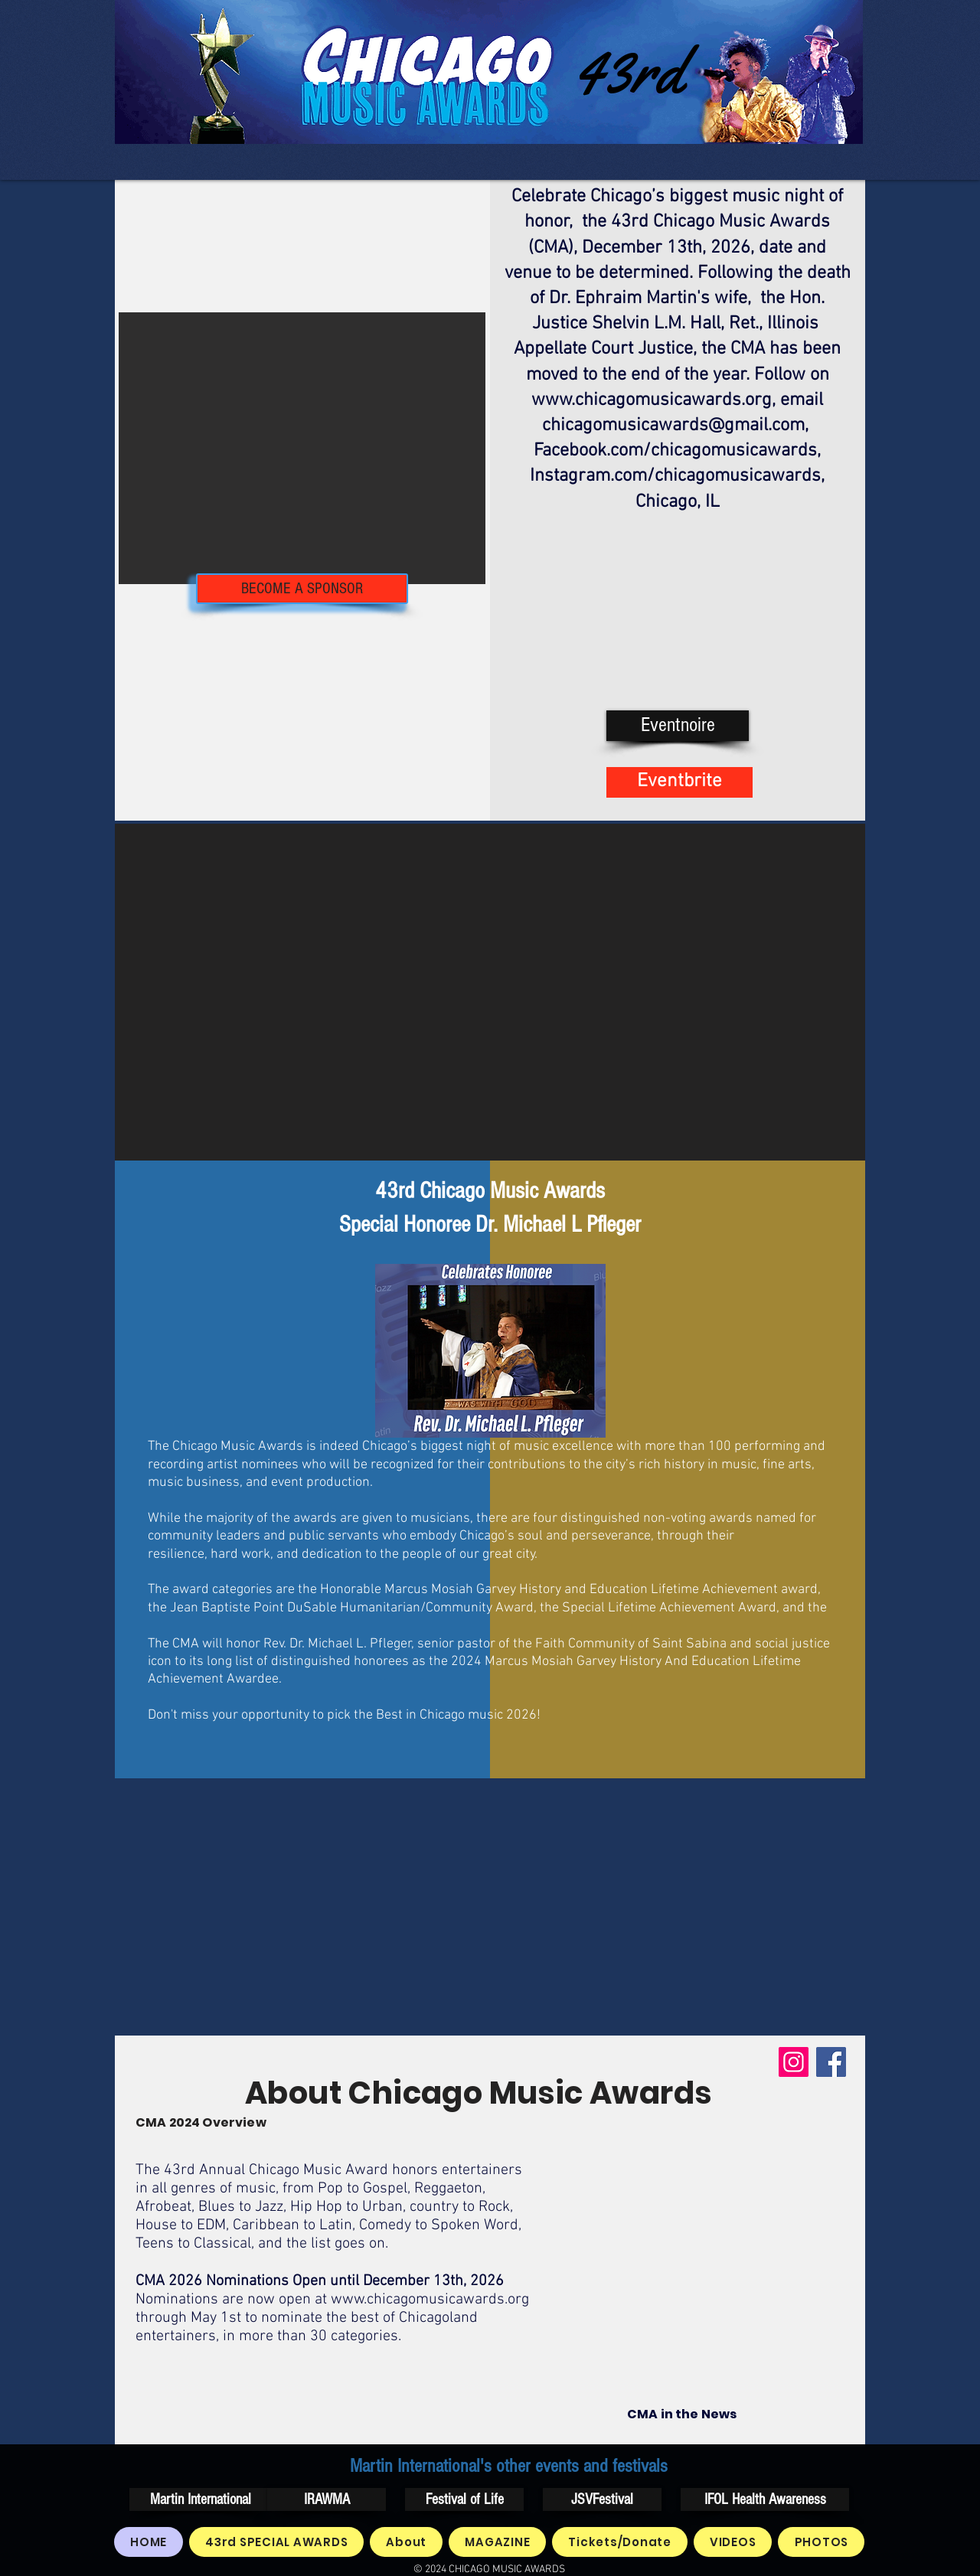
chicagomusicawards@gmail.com (673, 425)
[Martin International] (200, 2499)
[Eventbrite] (679, 782)
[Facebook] (831, 2062)
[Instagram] (793, 2062)
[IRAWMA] (326, 2499)
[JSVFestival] (602, 2499)
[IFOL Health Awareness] (765, 2499)
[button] (302, 448)
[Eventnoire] (677, 725)
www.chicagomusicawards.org (651, 400)
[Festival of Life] (464, 2499)
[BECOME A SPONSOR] (302, 588)
